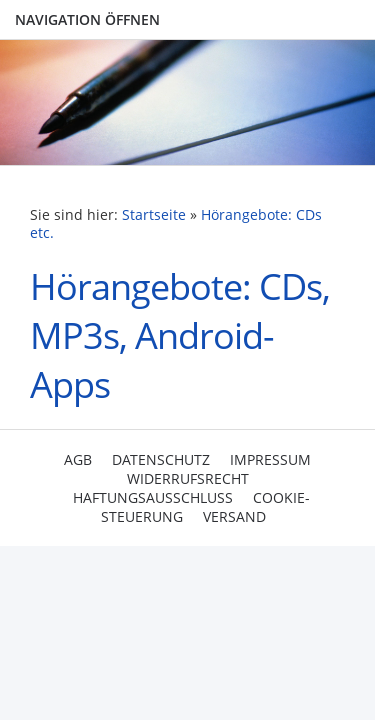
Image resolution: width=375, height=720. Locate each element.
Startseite (154, 215)
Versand (234, 516)
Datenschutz (161, 459)
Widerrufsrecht (188, 478)
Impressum (270, 459)
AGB (78, 459)
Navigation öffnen (87, 19)
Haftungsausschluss (153, 497)
